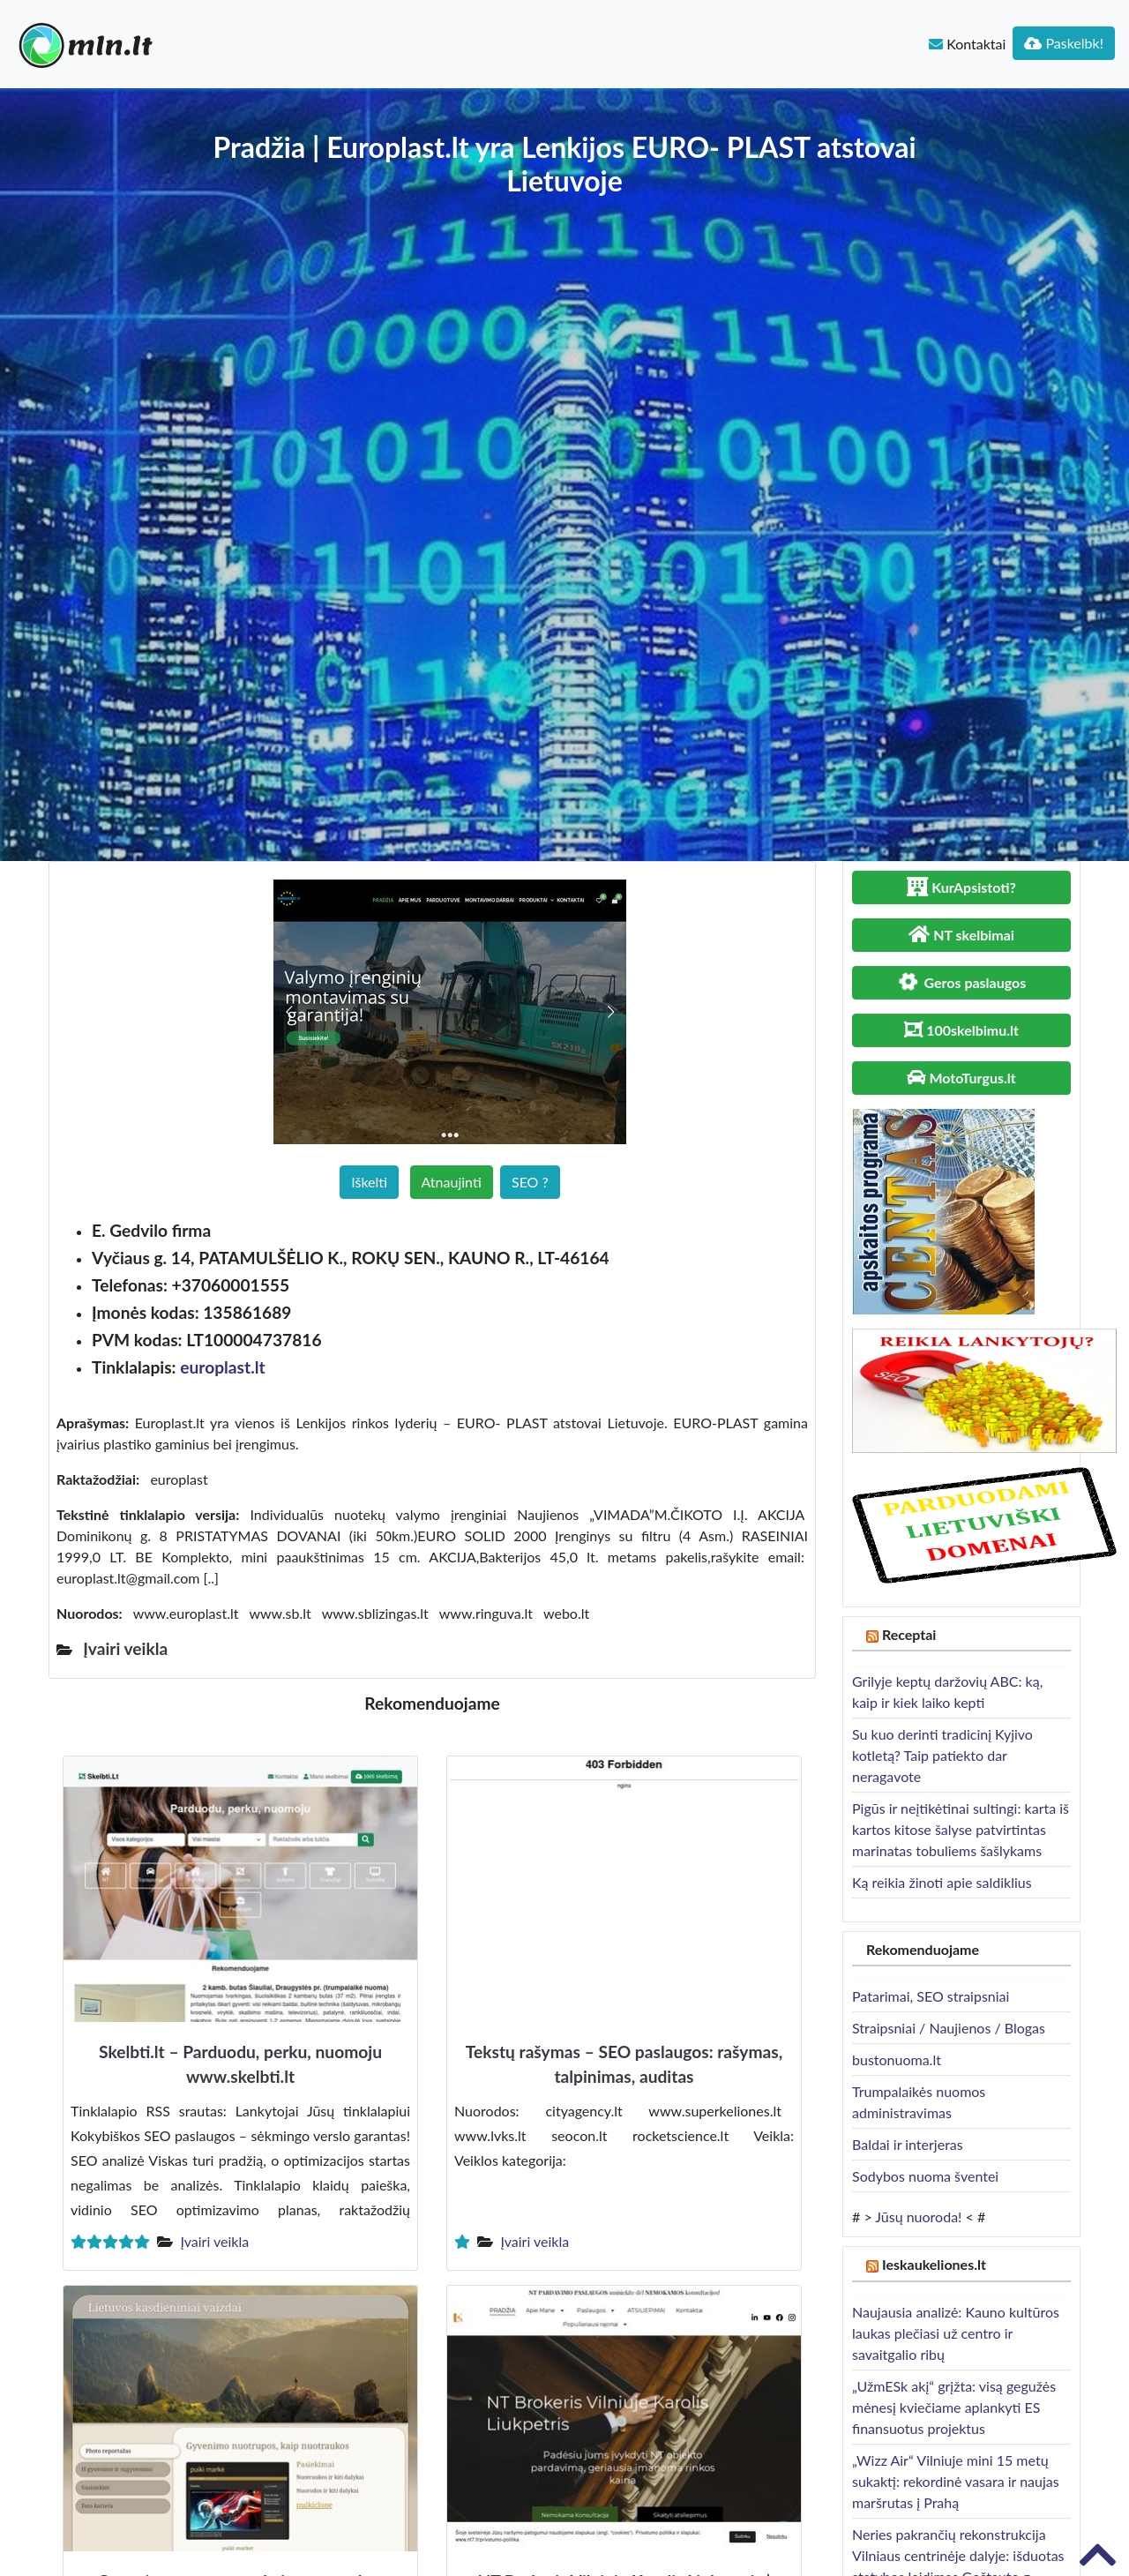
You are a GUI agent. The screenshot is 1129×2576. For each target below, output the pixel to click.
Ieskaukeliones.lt (934, 2264)
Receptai (909, 1634)
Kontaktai (967, 43)
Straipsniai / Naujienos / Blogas (948, 2027)
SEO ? (530, 1181)
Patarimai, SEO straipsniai (930, 1996)
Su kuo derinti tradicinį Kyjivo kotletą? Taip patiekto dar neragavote (942, 1755)
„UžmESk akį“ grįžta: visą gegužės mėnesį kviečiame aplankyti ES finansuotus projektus (954, 2407)
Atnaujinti (452, 1181)
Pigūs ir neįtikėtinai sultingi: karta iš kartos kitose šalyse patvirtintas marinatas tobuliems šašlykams (960, 1829)
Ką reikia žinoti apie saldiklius (942, 1882)
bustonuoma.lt (896, 2059)
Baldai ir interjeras (907, 2144)
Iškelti (369, 1181)
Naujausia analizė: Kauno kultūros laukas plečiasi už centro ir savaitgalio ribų (955, 2333)
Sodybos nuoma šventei (925, 2176)
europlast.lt (222, 1367)
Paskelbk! (1063, 42)
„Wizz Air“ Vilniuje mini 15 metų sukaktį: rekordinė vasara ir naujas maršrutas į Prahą (955, 2481)
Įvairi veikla (214, 2241)
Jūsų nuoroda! (918, 2216)
